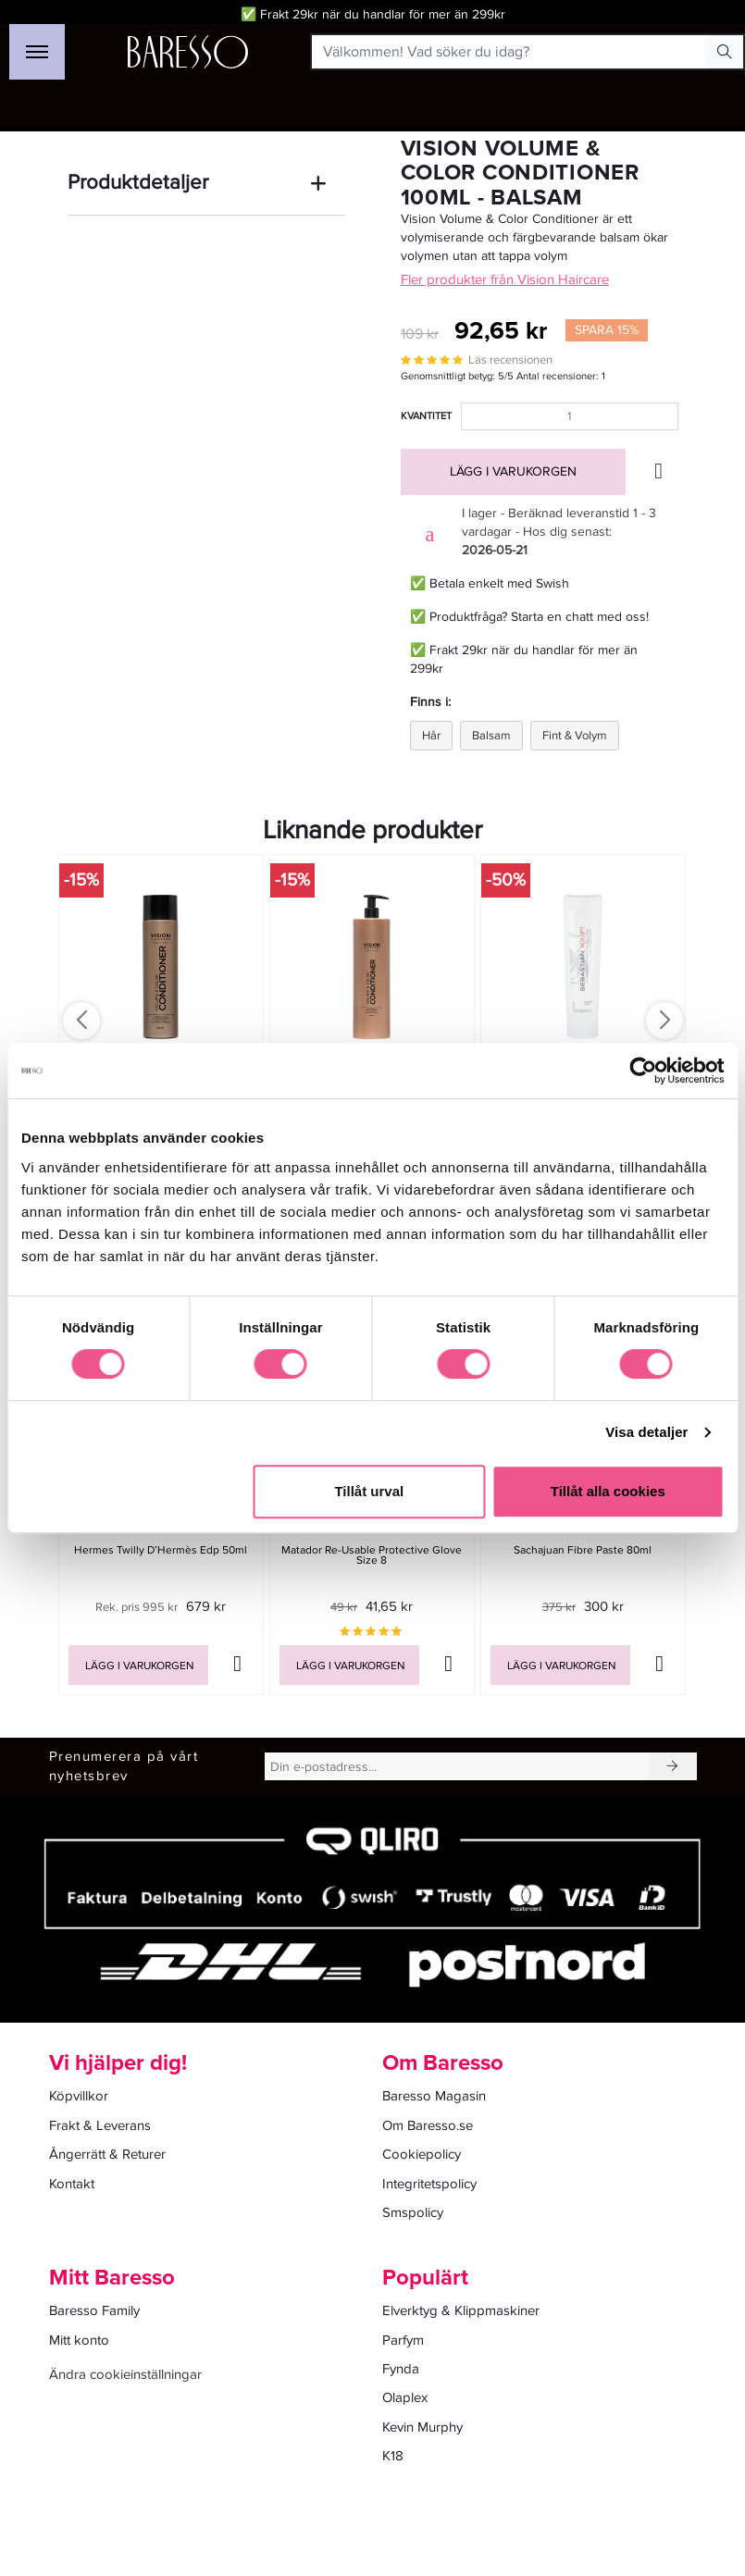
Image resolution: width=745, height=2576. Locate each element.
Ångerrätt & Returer (107, 2154)
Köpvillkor (78, 2095)
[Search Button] (724, 51)
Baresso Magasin (434, 2095)
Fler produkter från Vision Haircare (505, 279)
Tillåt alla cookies (608, 1491)
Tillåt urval (369, 1491)
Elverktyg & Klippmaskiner (461, 2310)
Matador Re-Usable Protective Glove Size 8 (371, 1555)
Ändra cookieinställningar (125, 2374)
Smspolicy (412, 2212)
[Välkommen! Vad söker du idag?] (509, 51)
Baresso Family (94, 2310)
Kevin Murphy (422, 2427)
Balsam (491, 735)
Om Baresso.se (427, 2125)
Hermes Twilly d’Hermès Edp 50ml (160, 1550)
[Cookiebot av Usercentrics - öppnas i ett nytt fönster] (643, 1070)
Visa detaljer (646, 1432)
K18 (393, 2455)
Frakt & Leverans (100, 2125)
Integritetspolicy (429, 2183)
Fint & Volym (574, 735)
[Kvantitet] (569, 416)
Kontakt (71, 2183)
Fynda (400, 2368)
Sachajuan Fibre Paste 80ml (583, 1550)
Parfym (403, 2340)
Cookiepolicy (421, 2154)
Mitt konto (79, 2340)
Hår (431, 735)
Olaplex (405, 2397)
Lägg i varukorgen (513, 471)
